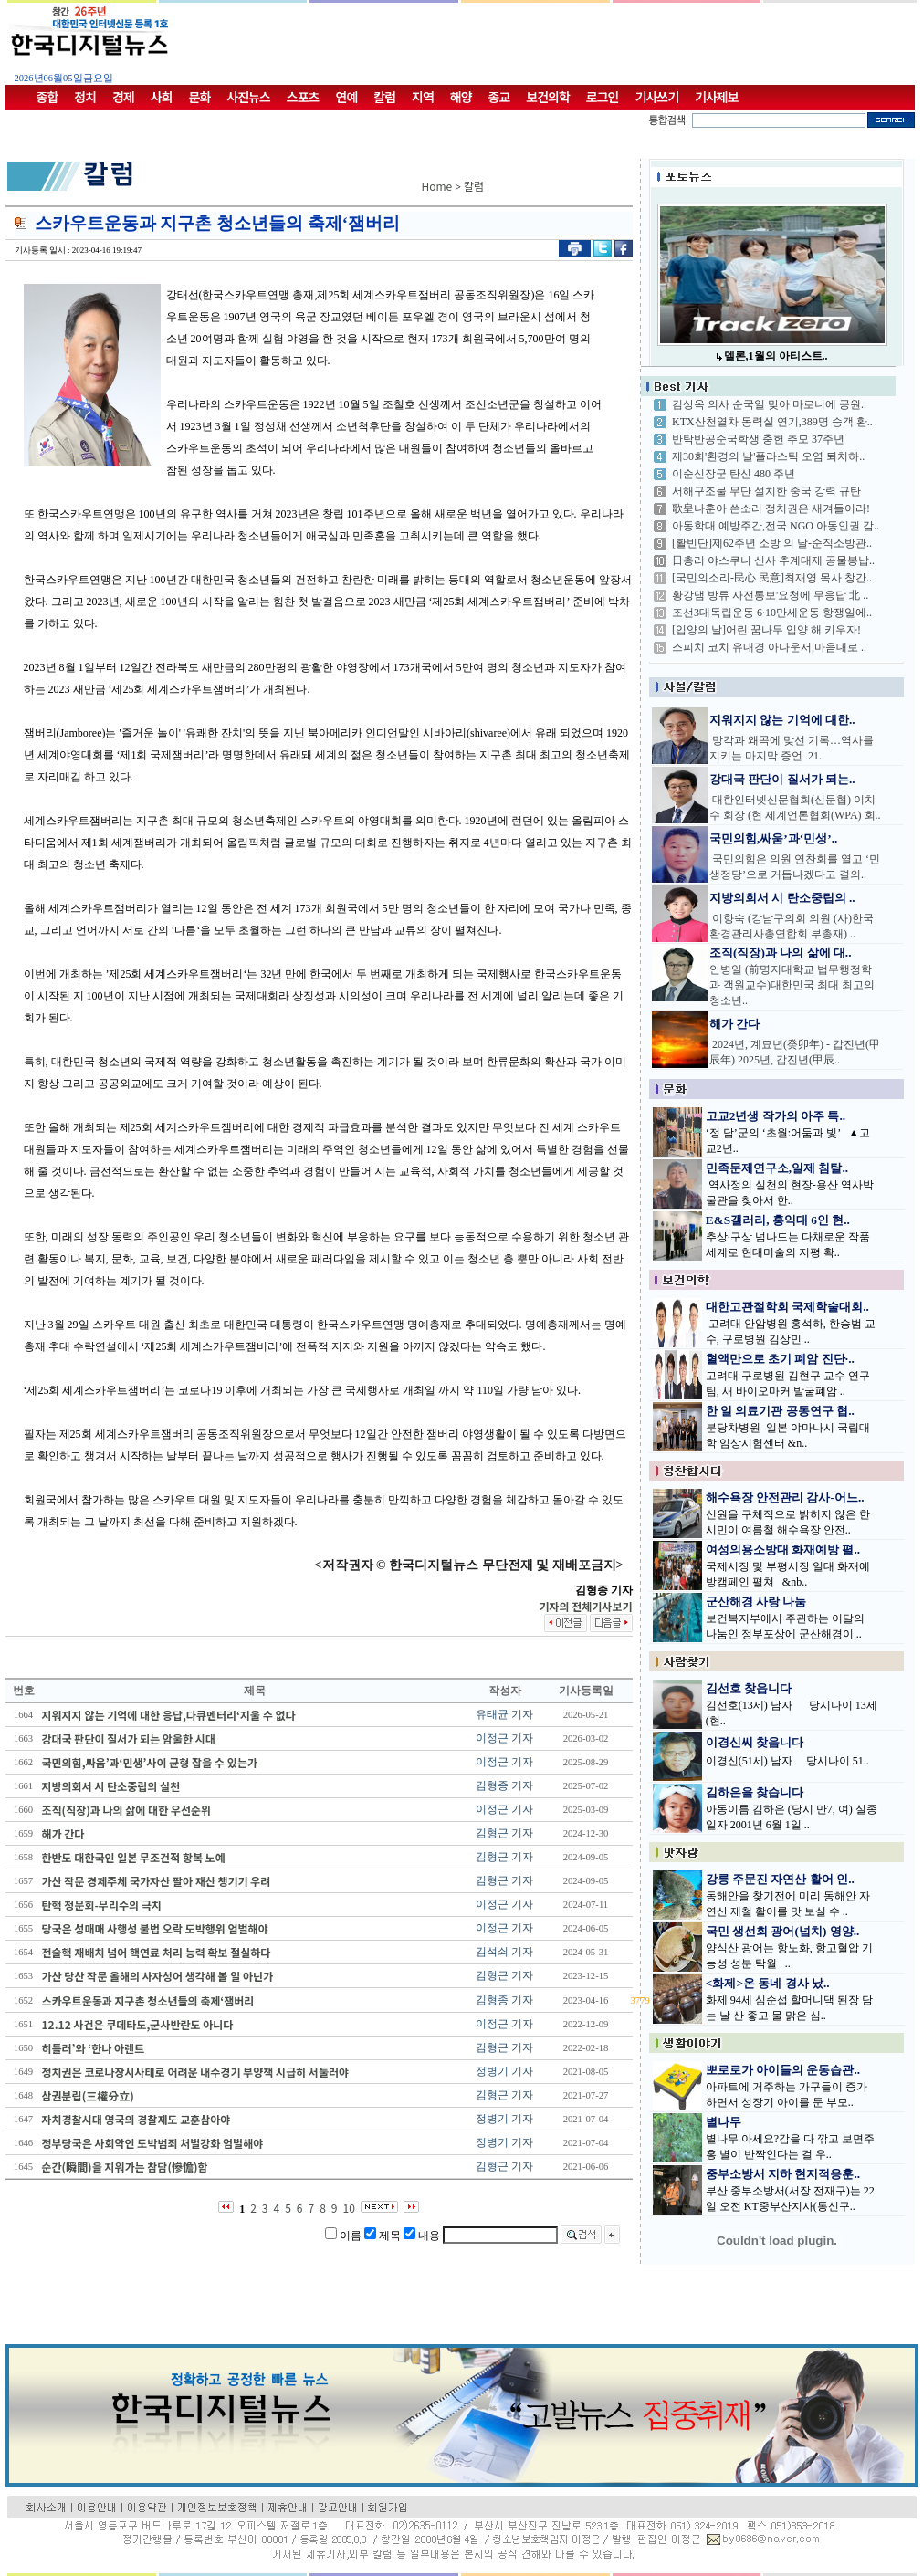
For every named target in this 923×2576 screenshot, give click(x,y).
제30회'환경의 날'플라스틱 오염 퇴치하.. (768, 456)
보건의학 (548, 97)
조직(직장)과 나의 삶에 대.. (780, 952)
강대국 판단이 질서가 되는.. (782, 779)
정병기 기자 (504, 2071)
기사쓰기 (657, 97)
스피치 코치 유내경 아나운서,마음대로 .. (769, 647)
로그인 (602, 97)
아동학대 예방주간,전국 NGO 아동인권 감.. (775, 525)
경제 (123, 97)
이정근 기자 (504, 1738)
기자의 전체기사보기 (585, 1606)
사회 (162, 97)
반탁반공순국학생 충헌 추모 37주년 (758, 439)
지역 (423, 97)
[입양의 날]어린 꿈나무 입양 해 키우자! (766, 629)
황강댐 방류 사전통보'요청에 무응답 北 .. (770, 595)
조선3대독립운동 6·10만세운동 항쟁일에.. (772, 612)
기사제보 (717, 97)
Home (437, 186)
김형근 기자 (504, 1833)
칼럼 (384, 97)
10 (349, 2207)
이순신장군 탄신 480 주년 (733, 473)
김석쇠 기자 (504, 1951)
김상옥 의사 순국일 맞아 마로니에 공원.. (769, 404)
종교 (499, 97)
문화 (200, 97)
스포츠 (303, 97)
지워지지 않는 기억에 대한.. (782, 720)
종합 (47, 97)
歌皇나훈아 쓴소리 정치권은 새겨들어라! (771, 508)
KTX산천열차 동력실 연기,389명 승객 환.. (772, 421)
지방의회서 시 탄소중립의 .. (782, 898)
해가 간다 (734, 1024)
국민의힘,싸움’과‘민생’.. (773, 838)
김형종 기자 (504, 1785)
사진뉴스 (248, 97)
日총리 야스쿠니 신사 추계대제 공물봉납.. (773, 560)
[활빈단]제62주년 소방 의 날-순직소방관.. (772, 543)
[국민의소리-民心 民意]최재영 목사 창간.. (772, 577)
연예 (347, 97)
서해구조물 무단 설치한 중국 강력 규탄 (766, 491)
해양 (461, 97)
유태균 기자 (504, 1714)
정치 (85, 97)
